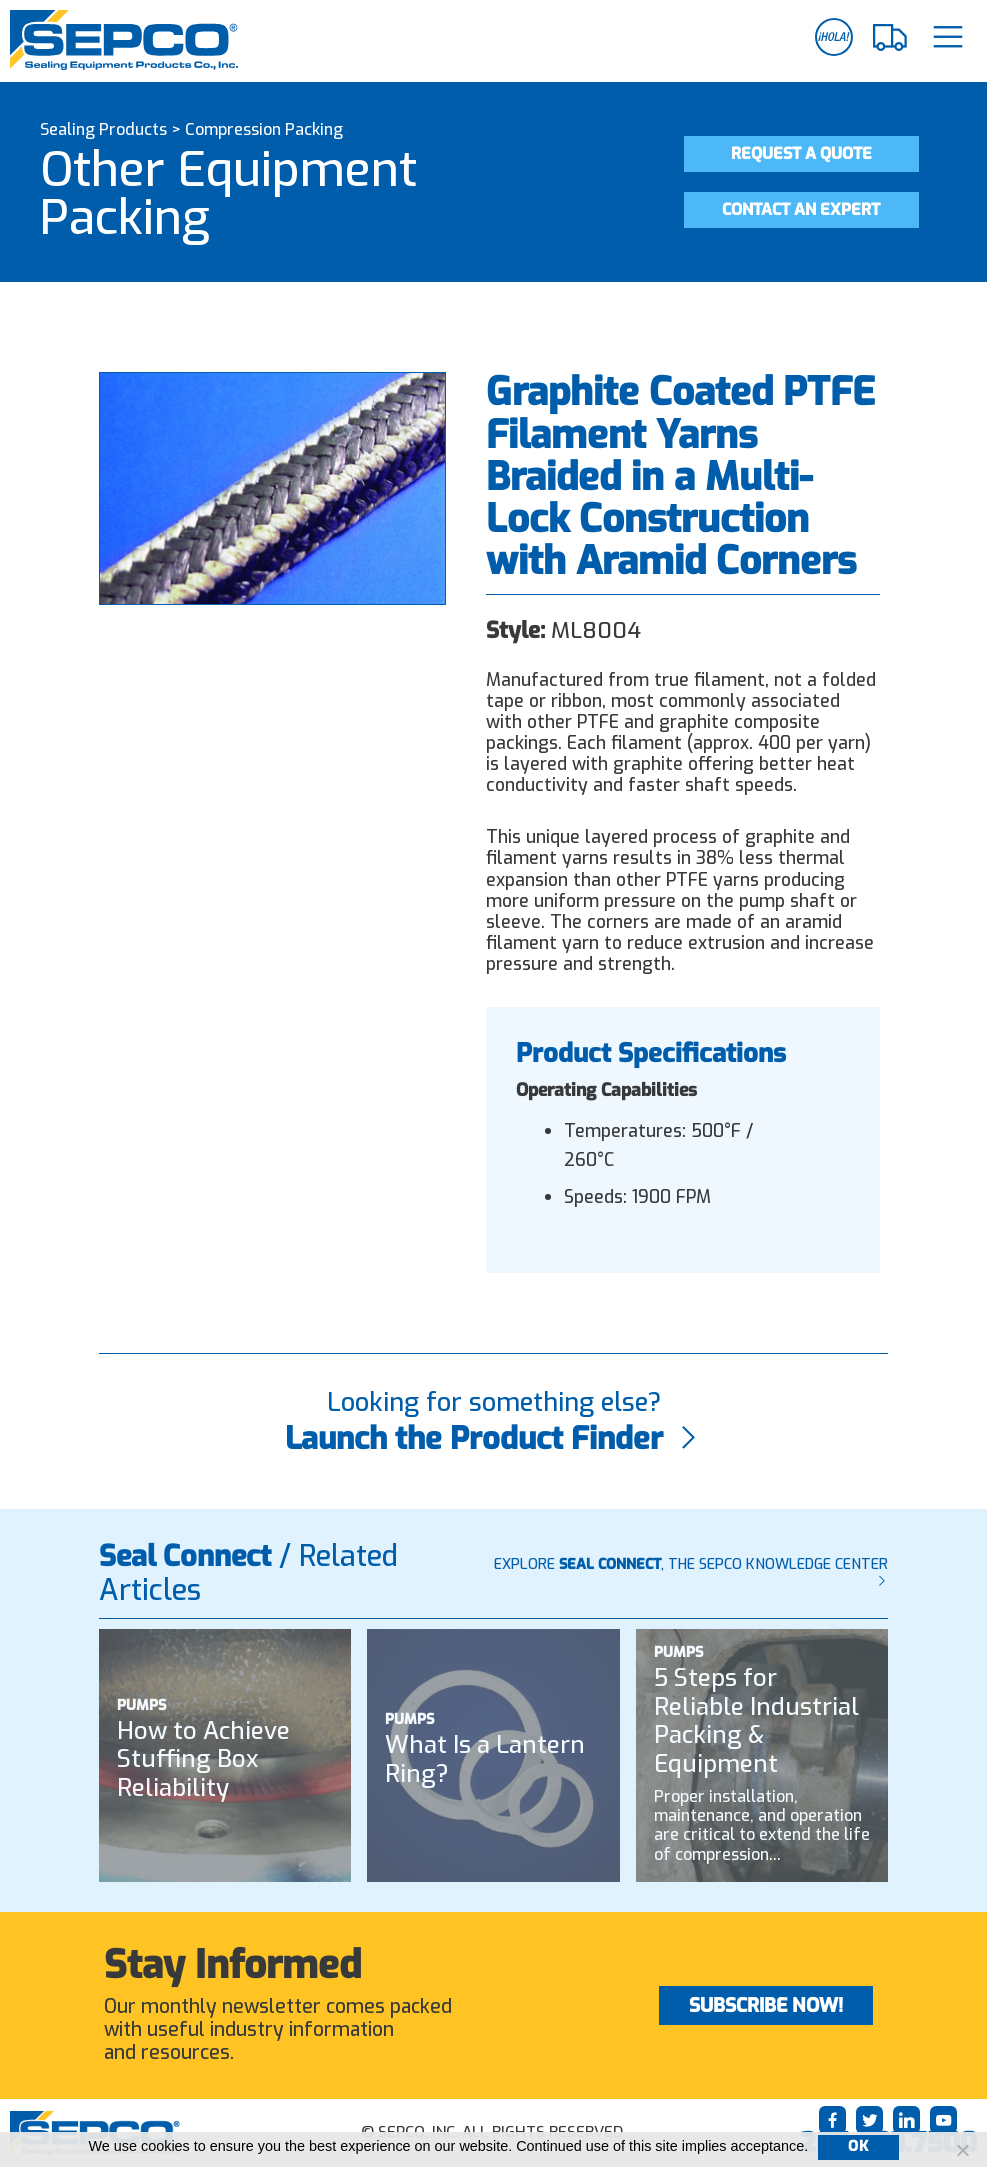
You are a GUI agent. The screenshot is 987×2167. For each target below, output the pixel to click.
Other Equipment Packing (228, 194)
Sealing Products (103, 129)
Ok (858, 2146)
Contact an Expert (801, 209)
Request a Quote (801, 153)
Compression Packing (264, 129)
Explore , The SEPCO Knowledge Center (691, 1572)
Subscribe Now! (766, 2005)
